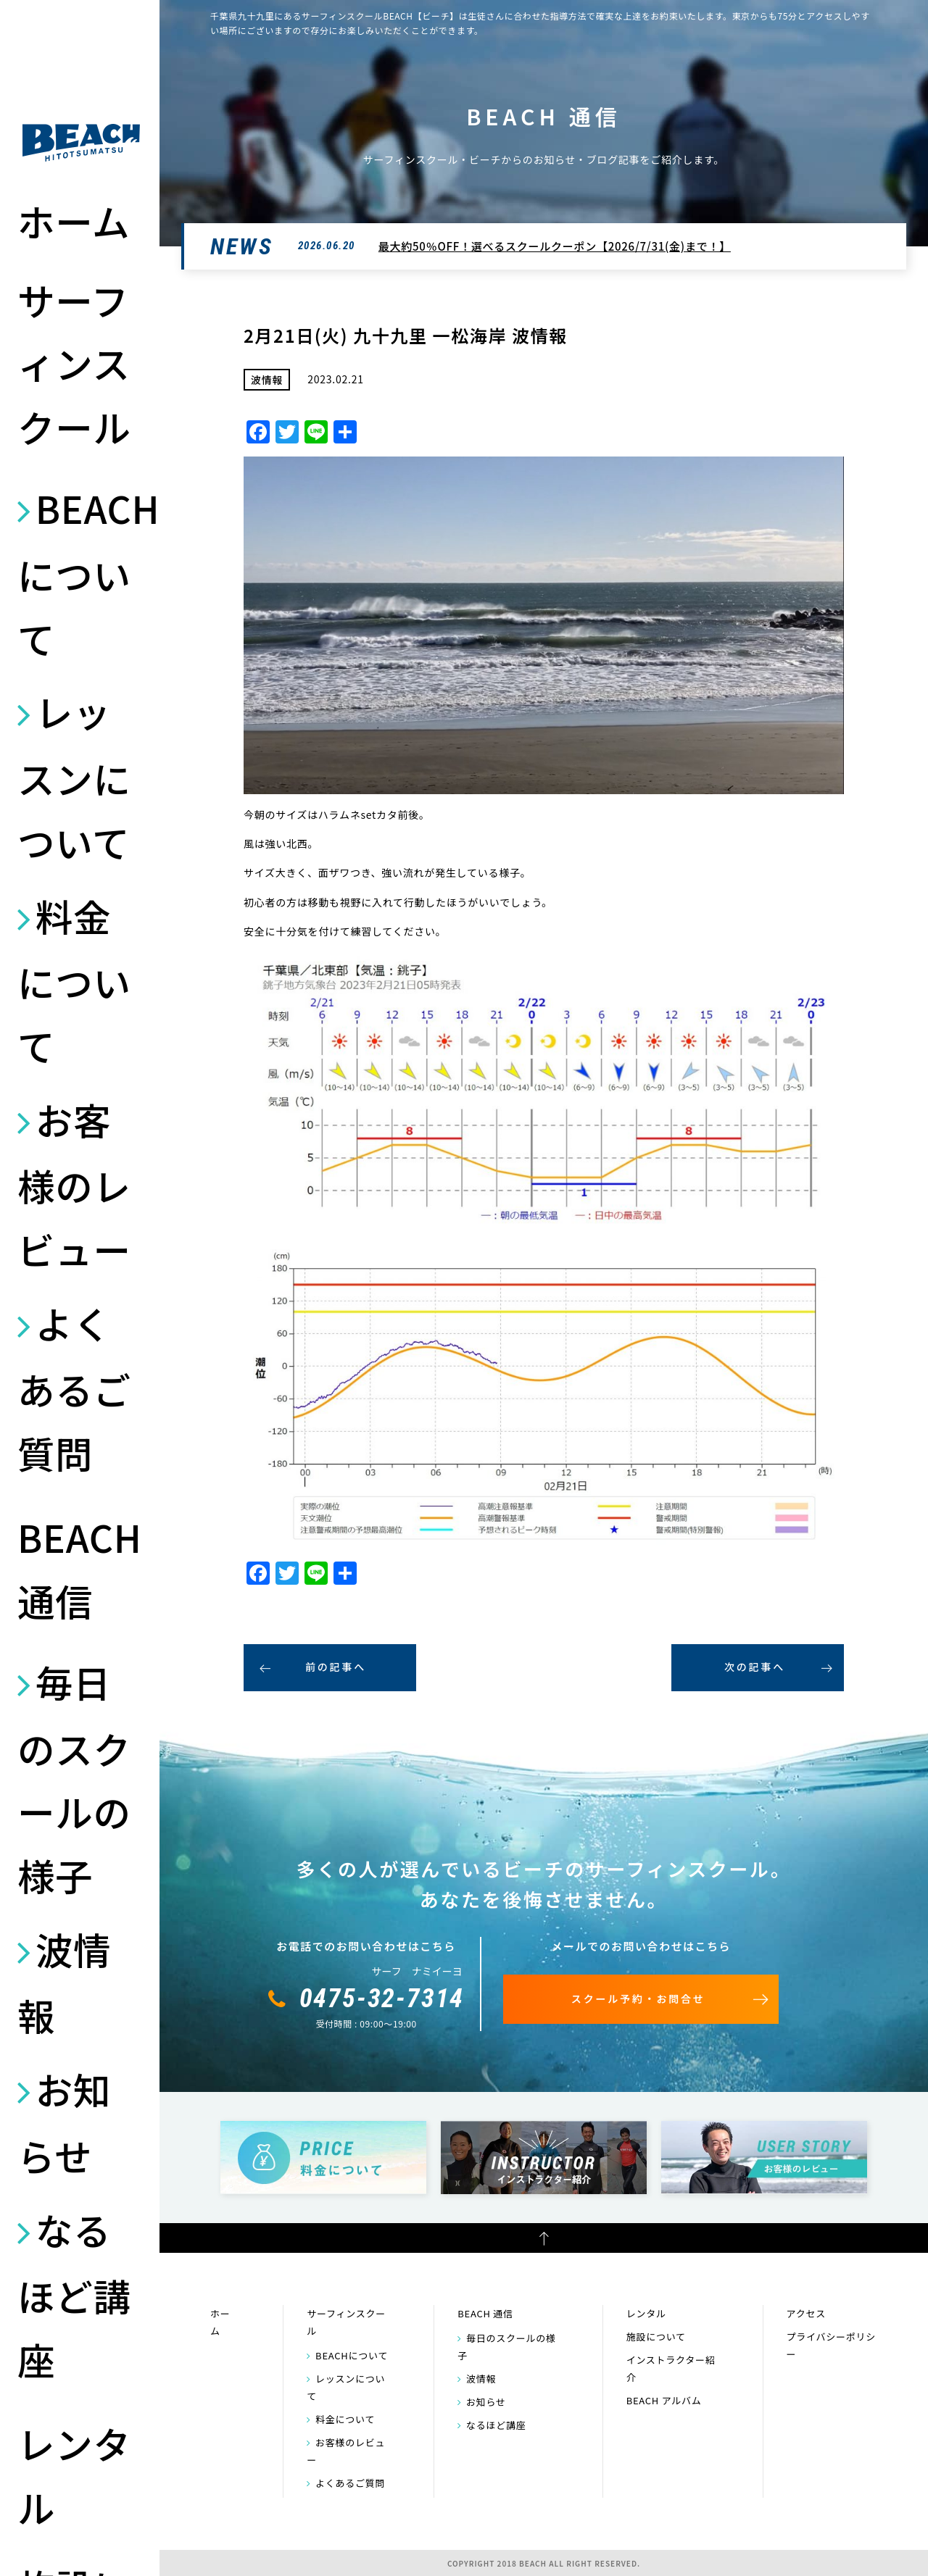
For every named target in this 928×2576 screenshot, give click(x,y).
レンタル (74, 2475)
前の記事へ (335, 1666)
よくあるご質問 (74, 1388)
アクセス (806, 2313)
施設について (656, 2336)
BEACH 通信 (79, 1568)
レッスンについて (74, 776)
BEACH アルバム (664, 2400)
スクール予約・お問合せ (638, 1998)
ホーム (73, 220)
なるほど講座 (74, 2294)
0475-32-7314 (382, 1998)
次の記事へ (754, 1666)
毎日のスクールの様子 (74, 1778)
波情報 (64, 1982)
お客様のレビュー (74, 1184)
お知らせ (64, 2122)
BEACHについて (81, 572)
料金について (74, 980)
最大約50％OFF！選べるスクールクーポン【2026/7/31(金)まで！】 (554, 246)
